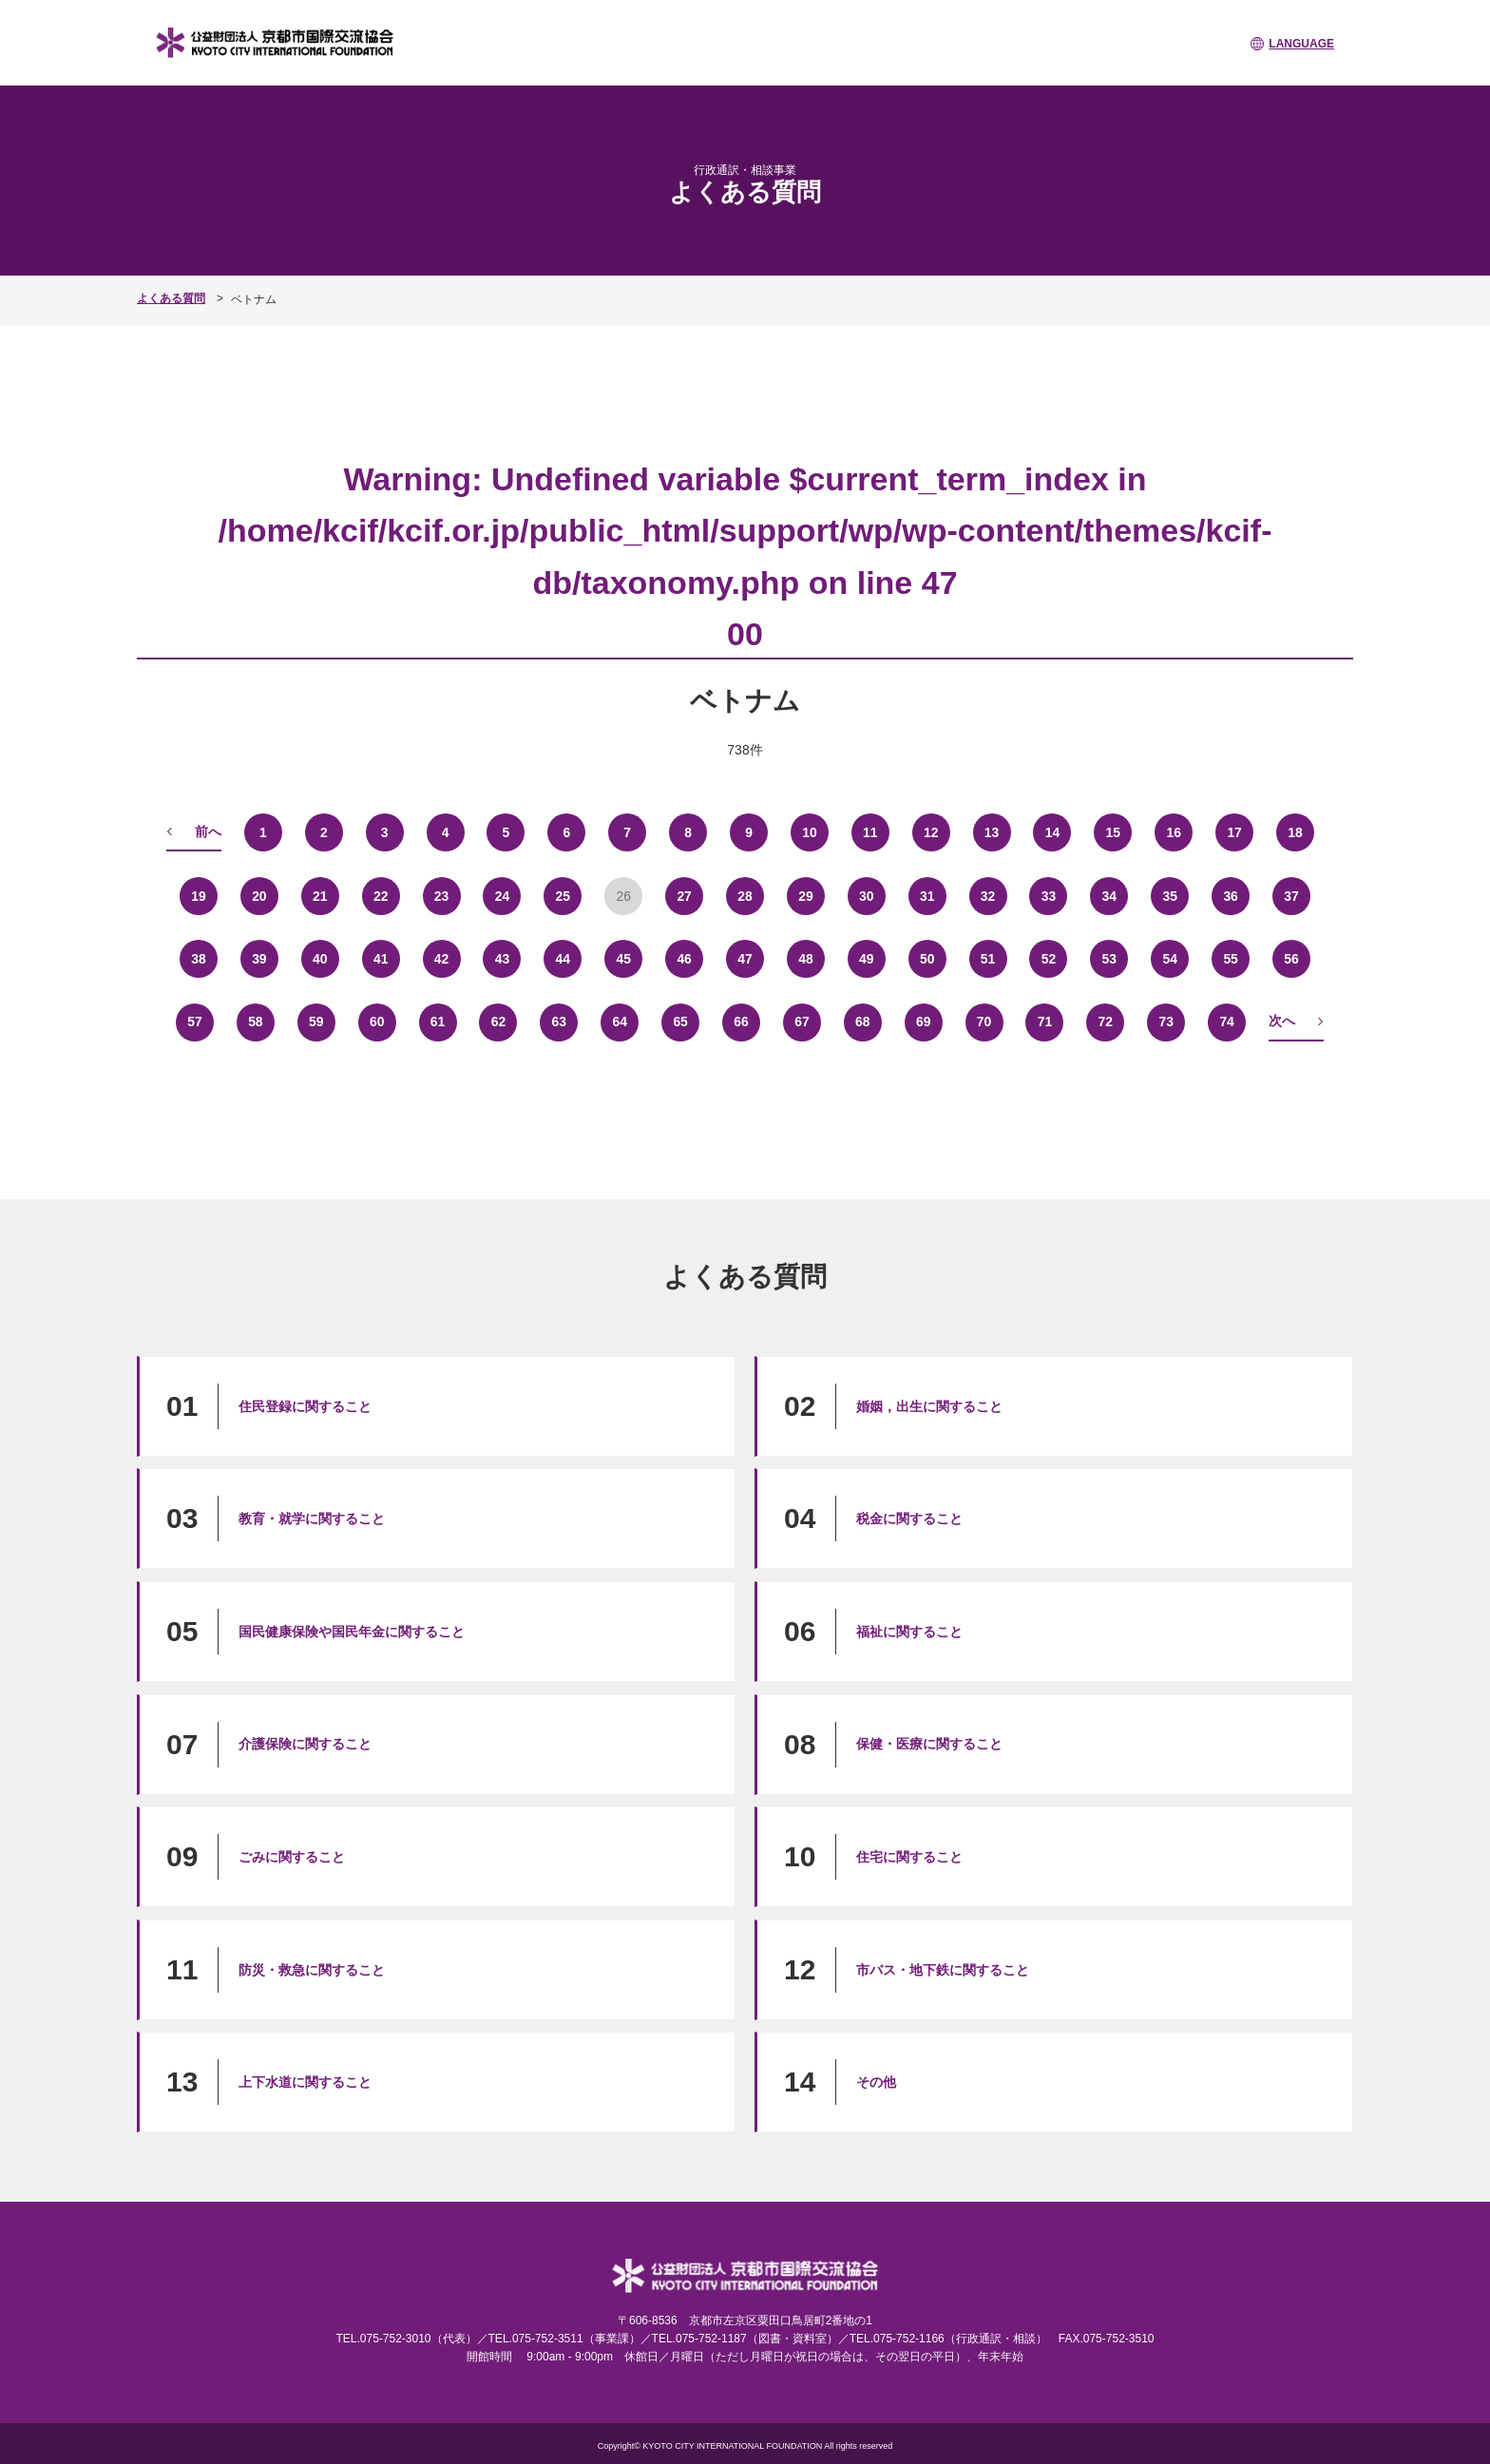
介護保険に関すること (305, 1742)
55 (1230, 957)
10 (809, 831)
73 (1166, 1021)
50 (927, 957)
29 (805, 895)
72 (1106, 1021)
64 (619, 1021)
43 (502, 957)
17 (1234, 831)
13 (992, 831)
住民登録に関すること (305, 1405)
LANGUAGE (1301, 43)
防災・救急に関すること (312, 1969)
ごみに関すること (292, 1855)
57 (194, 1021)
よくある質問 (171, 298)
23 (441, 895)
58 (255, 1021)
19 (198, 895)
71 (1045, 1021)
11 (870, 831)
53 (1110, 957)
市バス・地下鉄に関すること (942, 1969)
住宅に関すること (909, 1855)
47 (745, 957)
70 (984, 1021)
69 (923, 1021)
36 (1230, 895)
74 (1226, 1021)
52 (1049, 957)
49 (866, 957)
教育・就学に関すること (312, 1517)
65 (680, 1021)
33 (1049, 895)
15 (1113, 831)
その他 (876, 2081)
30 (866, 895)
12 (931, 831)
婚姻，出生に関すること (929, 1405)
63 (559, 1021)
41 (381, 957)
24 (502, 895)
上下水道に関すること (305, 2081)
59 (316, 1021)
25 (563, 895)
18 (1295, 831)
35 (1169, 895)
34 (1110, 895)
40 (320, 957)
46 (684, 957)
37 (1291, 895)
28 (745, 895)
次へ (1282, 1020)
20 (259, 895)
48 (805, 957)
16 (1173, 831)
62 (498, 1021)
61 (438, 1021)
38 (198, 957)
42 (441, 957)
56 (1291, 957)
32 (988, 895)
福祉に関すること (909, 1630)
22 (381, 895)
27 (684, 895)
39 (259, 957)
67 (802, 1021)
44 (563, 957)
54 (1169, 957)
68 (862, 1021)
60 (377, 1021)
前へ (208, 830)
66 (741, 1021)
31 (927, 895)
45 (623, 957)
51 (988, 957)
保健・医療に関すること (929, 1742)
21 (320, 895)
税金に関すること (909, 1517)
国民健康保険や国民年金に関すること (352, 1630)
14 (1052, 831)
